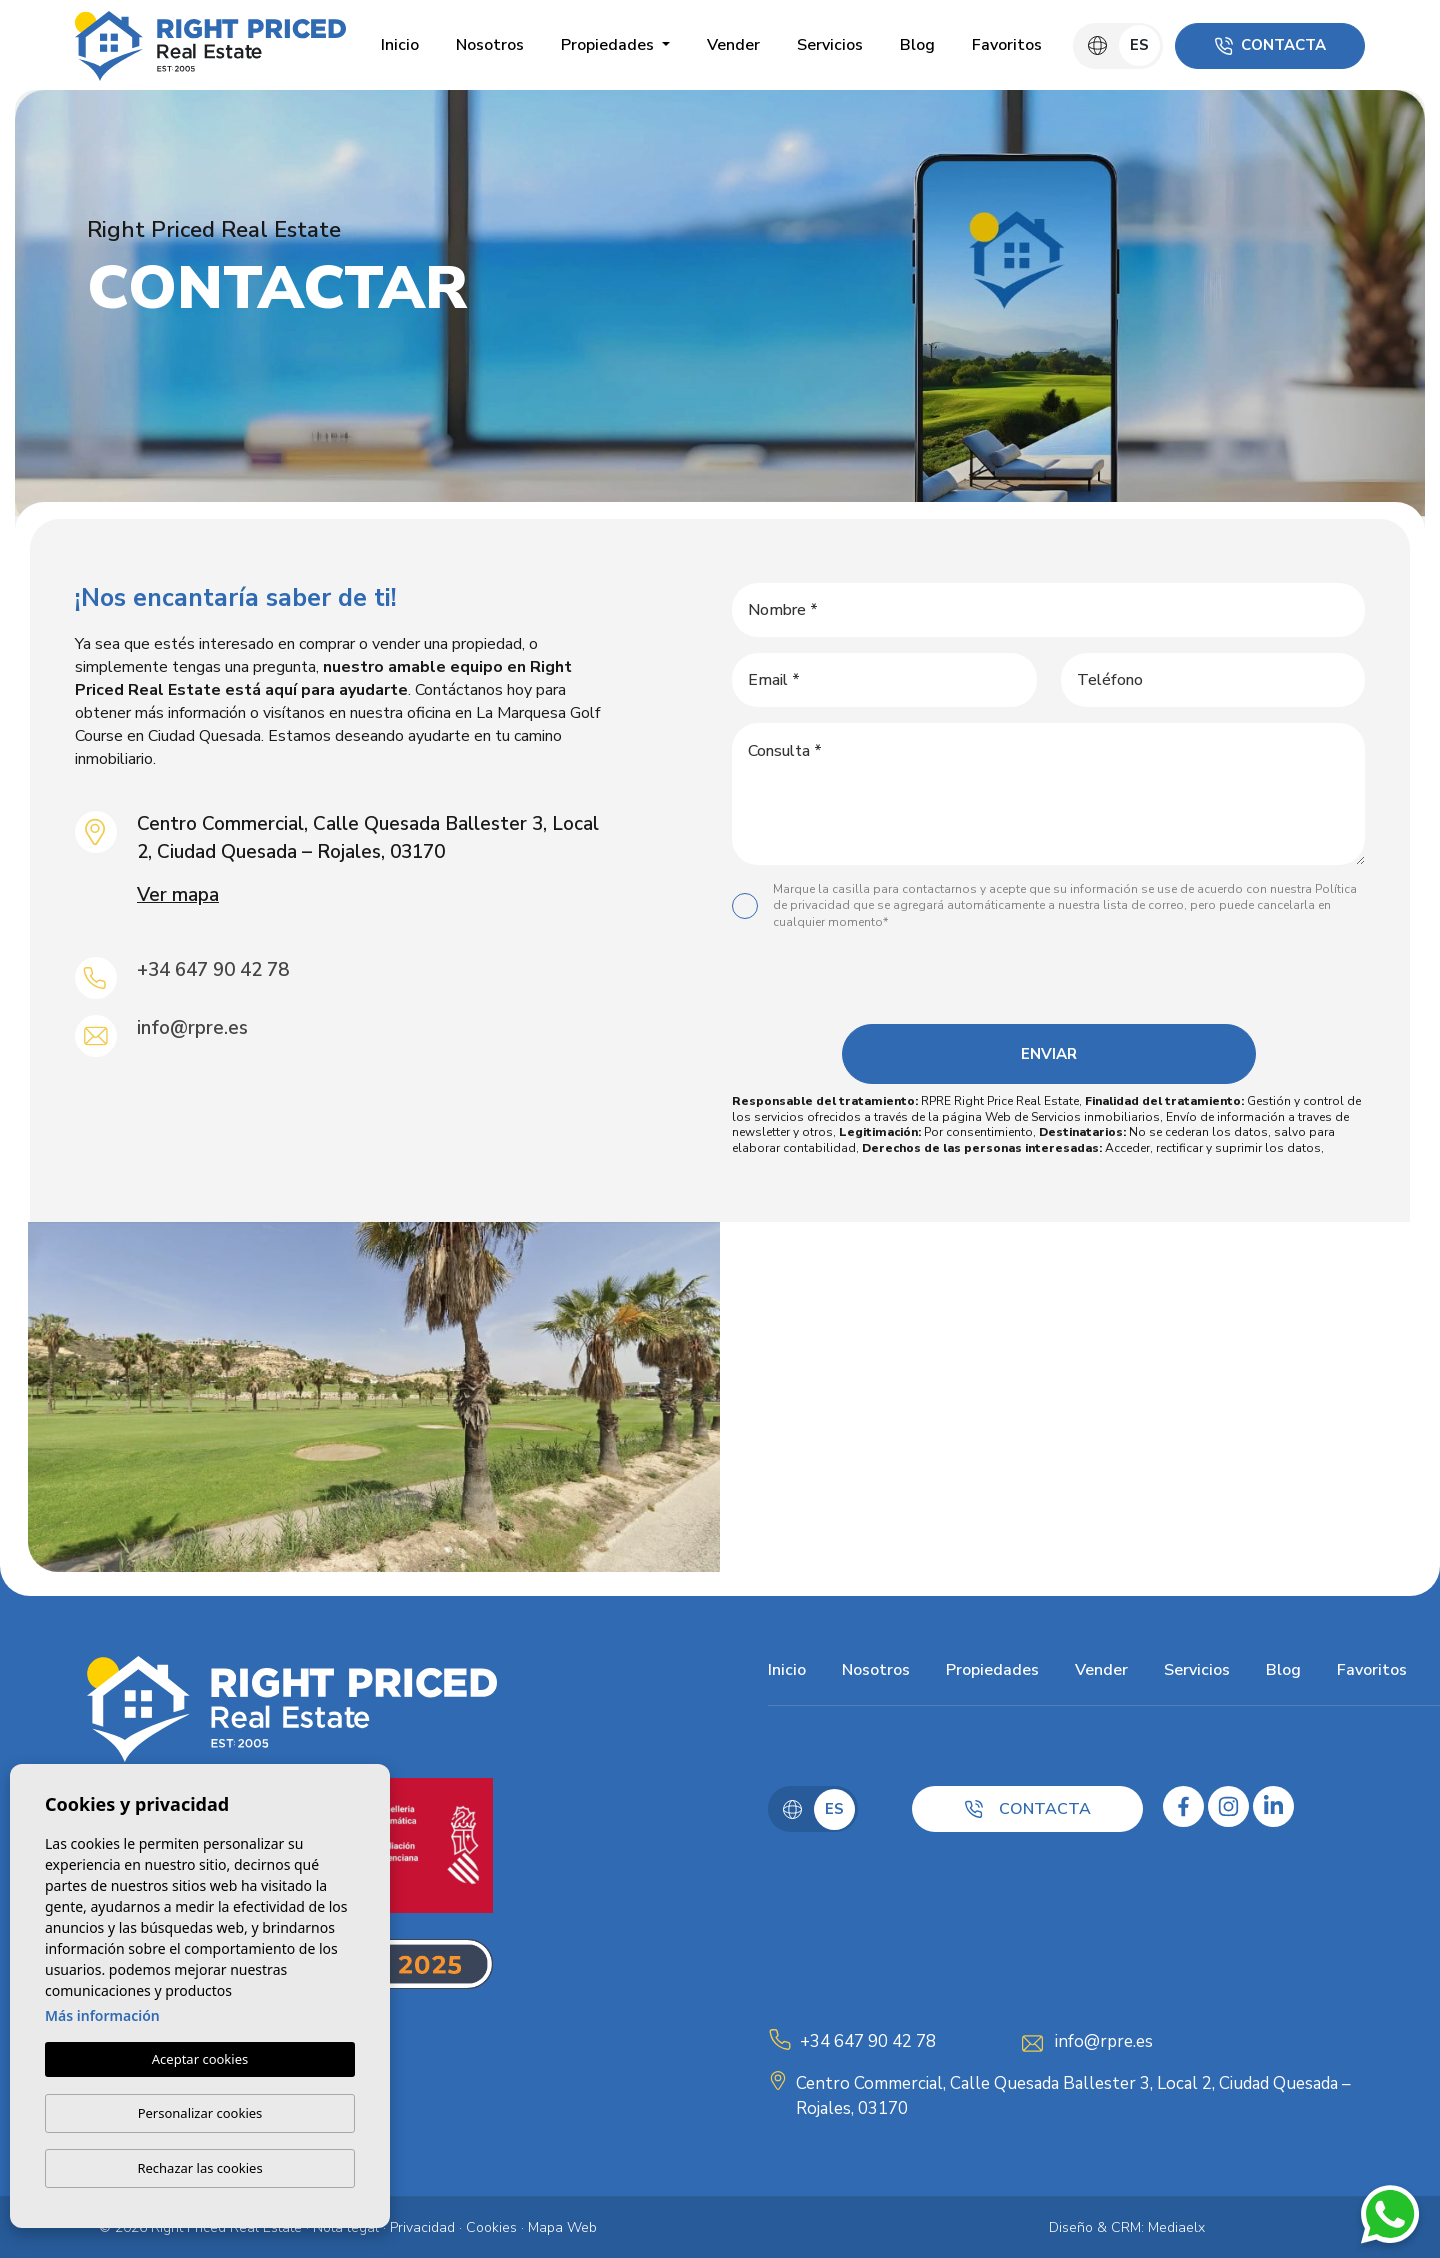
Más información (102, 2016)
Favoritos (1007, 45)
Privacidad (422, 2227)
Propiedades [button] (609, 45)
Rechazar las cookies (199, 2168)
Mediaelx (1176, 2227)
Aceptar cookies (200, 2060)
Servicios (830, 45)
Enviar (1049, 1054)
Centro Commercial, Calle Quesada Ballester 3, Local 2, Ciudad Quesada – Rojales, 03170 (1073, 2096)
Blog (917, 45)
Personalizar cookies (200, 2113)
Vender (733, 45)
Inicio (400, 45)
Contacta (1270, 45)
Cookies (491, 2227)
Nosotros (490, 45)
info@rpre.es (192, 1028)
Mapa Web (562, 2227)
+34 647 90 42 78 (213, 970)
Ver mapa (178, 895)
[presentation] (1045, 981)
